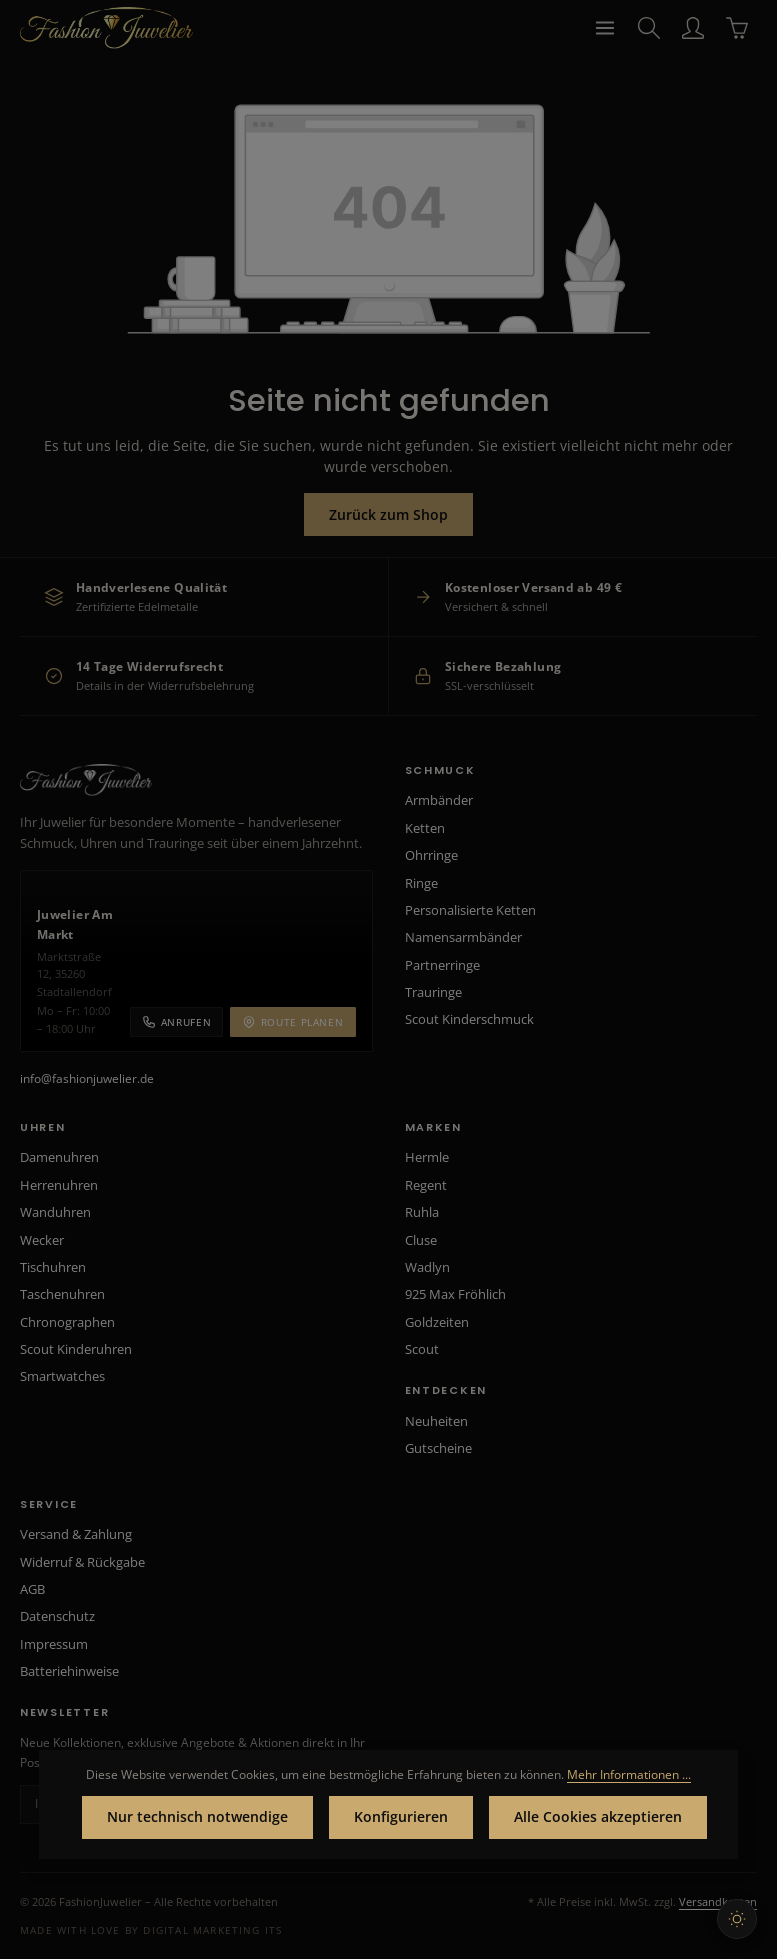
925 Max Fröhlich (455, 1294)
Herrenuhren (59, 1185)
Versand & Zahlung (76, 1534)
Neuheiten (436, 1421)
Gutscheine (438, 1448)
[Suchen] (649, 28)
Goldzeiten (437, 1322)
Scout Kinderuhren (76, 1349)
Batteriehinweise (69, 1671)
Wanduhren (55, 1212)
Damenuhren (59, 1157)
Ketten (425, 828)
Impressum (54, 1644)
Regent (426, 1185)
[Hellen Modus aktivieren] (737, 1919)
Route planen (292, 1022)
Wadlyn (427, 1267)
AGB (32, 1589)
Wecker (42, 1240)
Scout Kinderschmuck (469, 1019)
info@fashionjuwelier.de (87, 1078)
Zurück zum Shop (388, 514)
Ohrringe (431, 855)
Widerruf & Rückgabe (82, 1562)
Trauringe (433, 992)
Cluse (421, 1240)
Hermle (427, 1157)
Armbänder (439, 800)
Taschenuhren (62, 1294)
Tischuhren (53, 1267)
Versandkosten (718, 1901)
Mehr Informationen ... (629, 1774)
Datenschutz (57, 1616)
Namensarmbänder (463, 937)
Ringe (421, 883)
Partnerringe (442, 965)
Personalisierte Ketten (470, 910)
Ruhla (422, 1212)
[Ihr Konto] (693, 28)
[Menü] (605, 28)
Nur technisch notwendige (197, 1817)
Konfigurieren (401, 1817)
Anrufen (176, 1022)
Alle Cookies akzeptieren (598, 1817)
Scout (422, 1349)
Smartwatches (62, 1376)
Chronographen (67, 1322)
